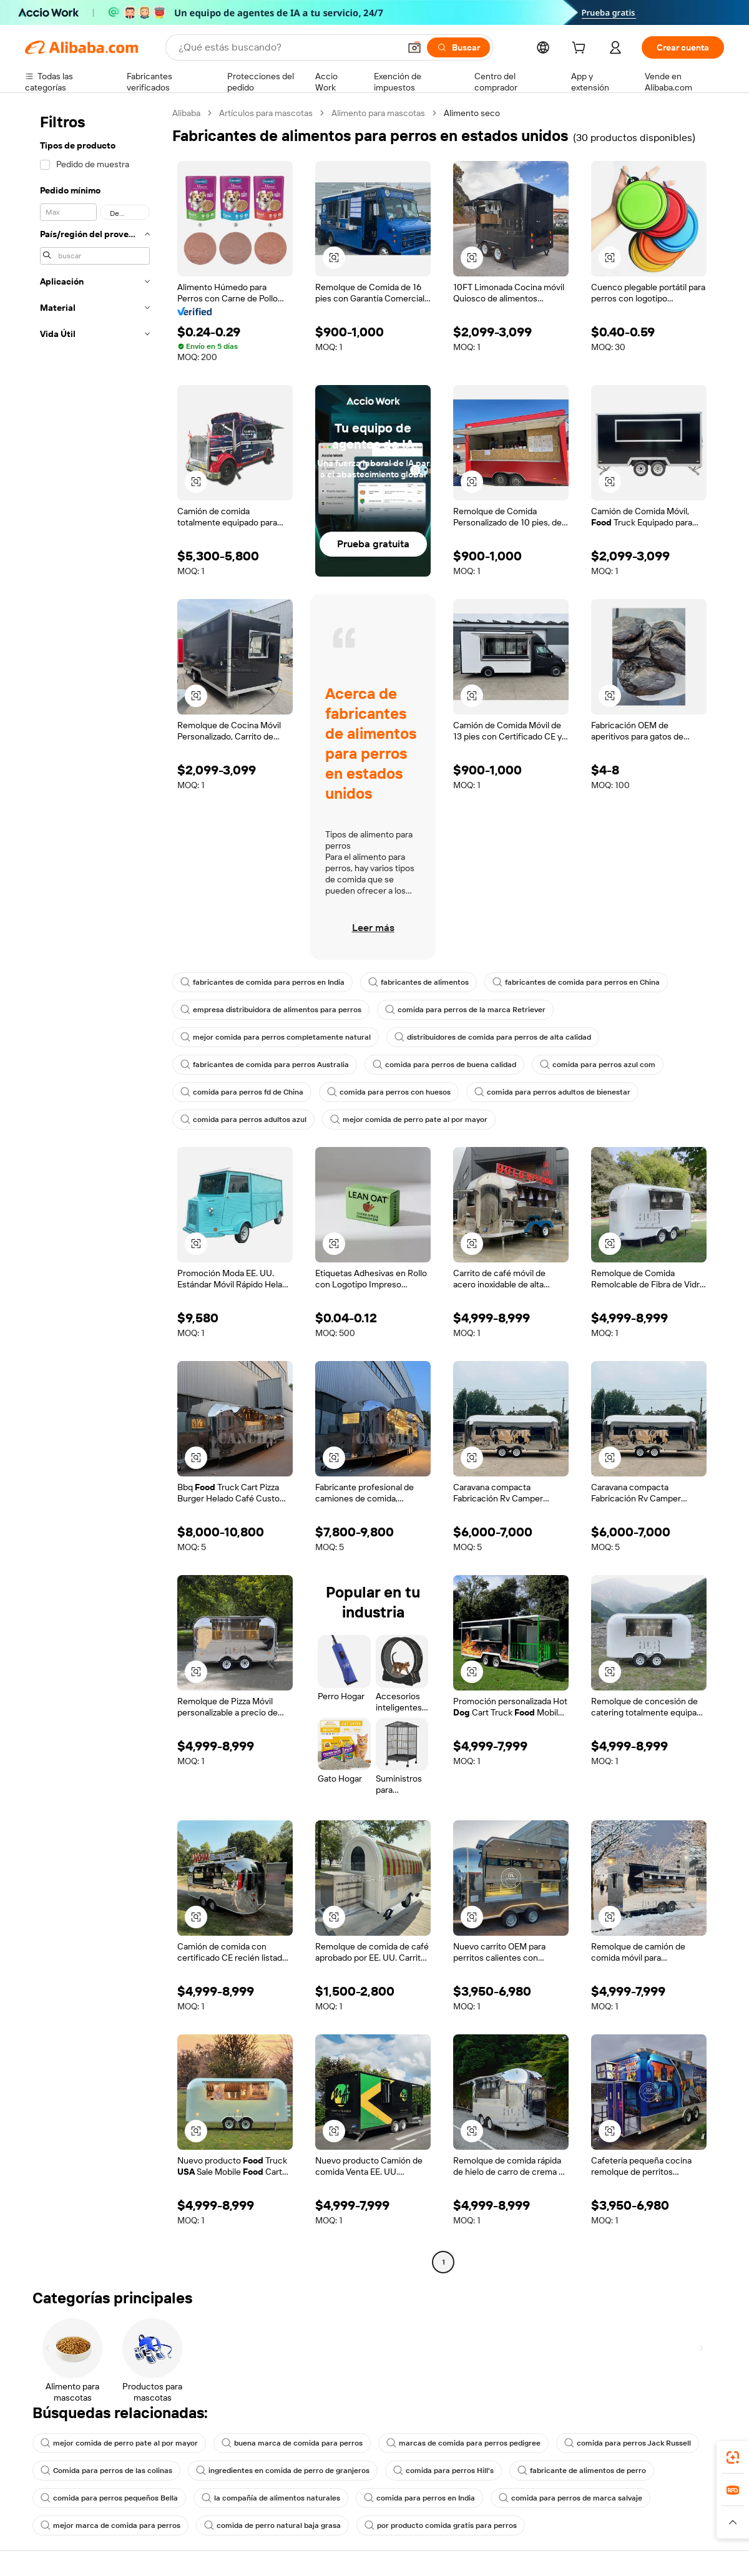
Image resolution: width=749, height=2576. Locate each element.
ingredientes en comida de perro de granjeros (283, 2471)
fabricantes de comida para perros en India (262, 982)
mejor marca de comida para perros (110, 2525)
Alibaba (186, 113)
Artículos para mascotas (266, 113)
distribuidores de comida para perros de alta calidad (492, 1037)
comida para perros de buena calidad (444, 1065)
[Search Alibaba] (288, 47)
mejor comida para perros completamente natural (275, 1037)
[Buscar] (458, 47)
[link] (733, 2457)
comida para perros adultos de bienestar (552, 1092)
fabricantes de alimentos (418, 982)
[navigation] (94, 1189)
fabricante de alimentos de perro (581, 2471)
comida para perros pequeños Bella (109, 2498)
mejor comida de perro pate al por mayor (408, 1120)
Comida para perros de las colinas (106, 2471)
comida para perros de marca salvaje (570, 2498)
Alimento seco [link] (472, 113)
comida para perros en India (419, 2498)
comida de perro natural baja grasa (272, 2525)
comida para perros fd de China (241, 1092)
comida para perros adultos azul (243, 1120)
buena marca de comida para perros (292, 2443)
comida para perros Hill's (443, 2471)
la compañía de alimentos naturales (271, 2498)
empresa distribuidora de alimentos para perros (270, 1010)
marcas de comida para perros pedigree (463, 2443)
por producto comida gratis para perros (441, 2525)
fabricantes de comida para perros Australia (264, 1065)
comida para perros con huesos (389, 1092)
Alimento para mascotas (378, 113)
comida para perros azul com (597, 1065)
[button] (414, 47)
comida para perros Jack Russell (627, 2443)
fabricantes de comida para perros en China (576, 982)
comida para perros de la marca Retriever (465, 1010)
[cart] (581, 49)
